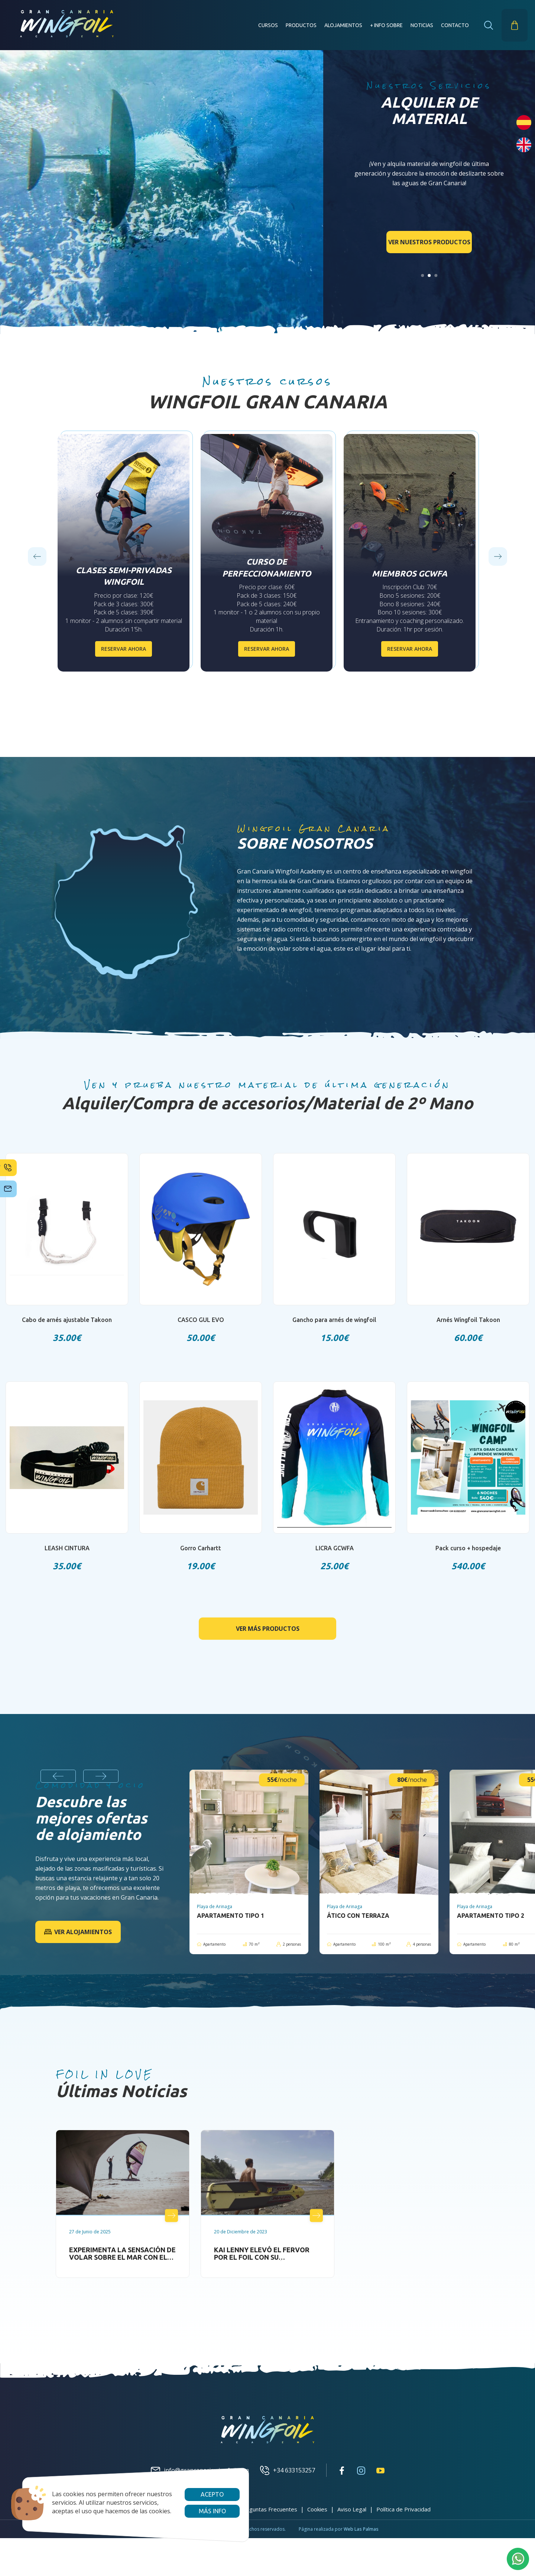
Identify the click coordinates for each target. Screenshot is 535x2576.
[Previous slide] (37, 556)
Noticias (422, 25)
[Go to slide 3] (435, 275)
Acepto (212, 2494)
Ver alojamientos (78, 1932)
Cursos (268, 25)
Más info (212, 2511)
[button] (489, 25)
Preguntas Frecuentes (268, 2509)
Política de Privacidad (403, 2509)
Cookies (317, 2509)
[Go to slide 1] (422, 275)
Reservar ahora (123, 648)
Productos (301, 25)
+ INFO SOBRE (386, 25)
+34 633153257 (287, 2470)
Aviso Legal (351, 2509)
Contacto (455, 25)
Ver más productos (267, 1628)
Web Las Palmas (361, 2529)
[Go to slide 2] (429, 275)
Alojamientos (343, 25)
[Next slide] (498, 556)
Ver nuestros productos (429, 242)
